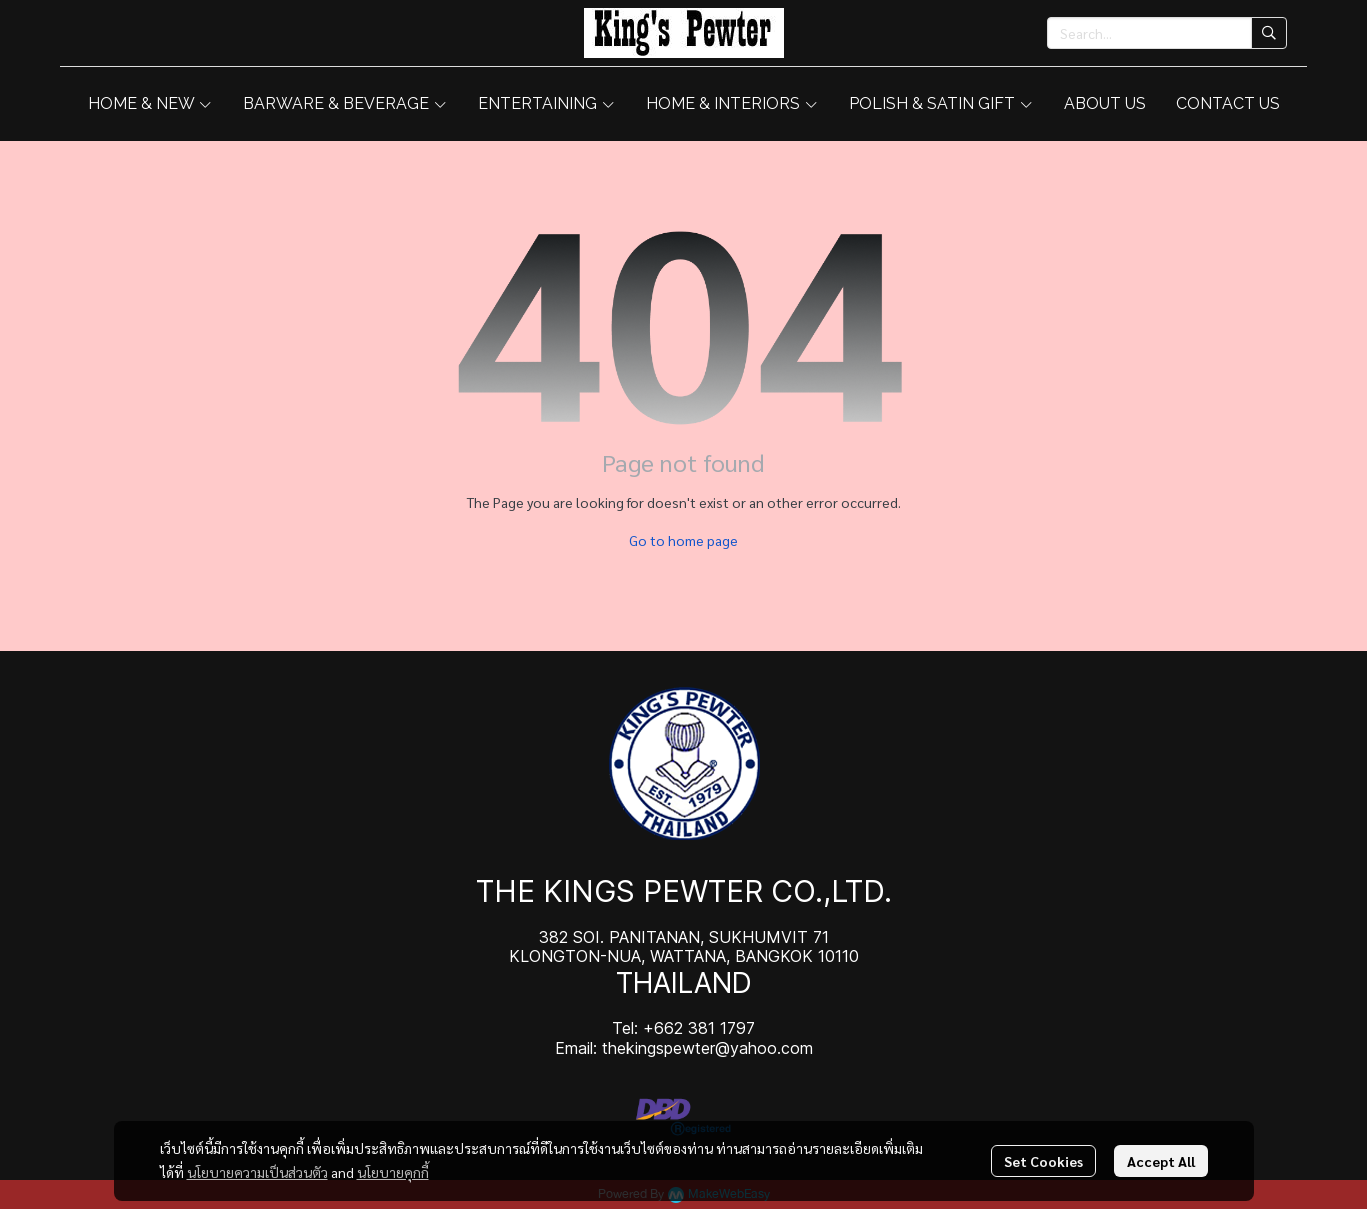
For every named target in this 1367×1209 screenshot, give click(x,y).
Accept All (1161, 1161)
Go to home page (683, 540)
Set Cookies (1043, 1161)
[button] (1167, 33)
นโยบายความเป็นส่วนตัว (257, 1172)
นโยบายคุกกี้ (393, 1172)
